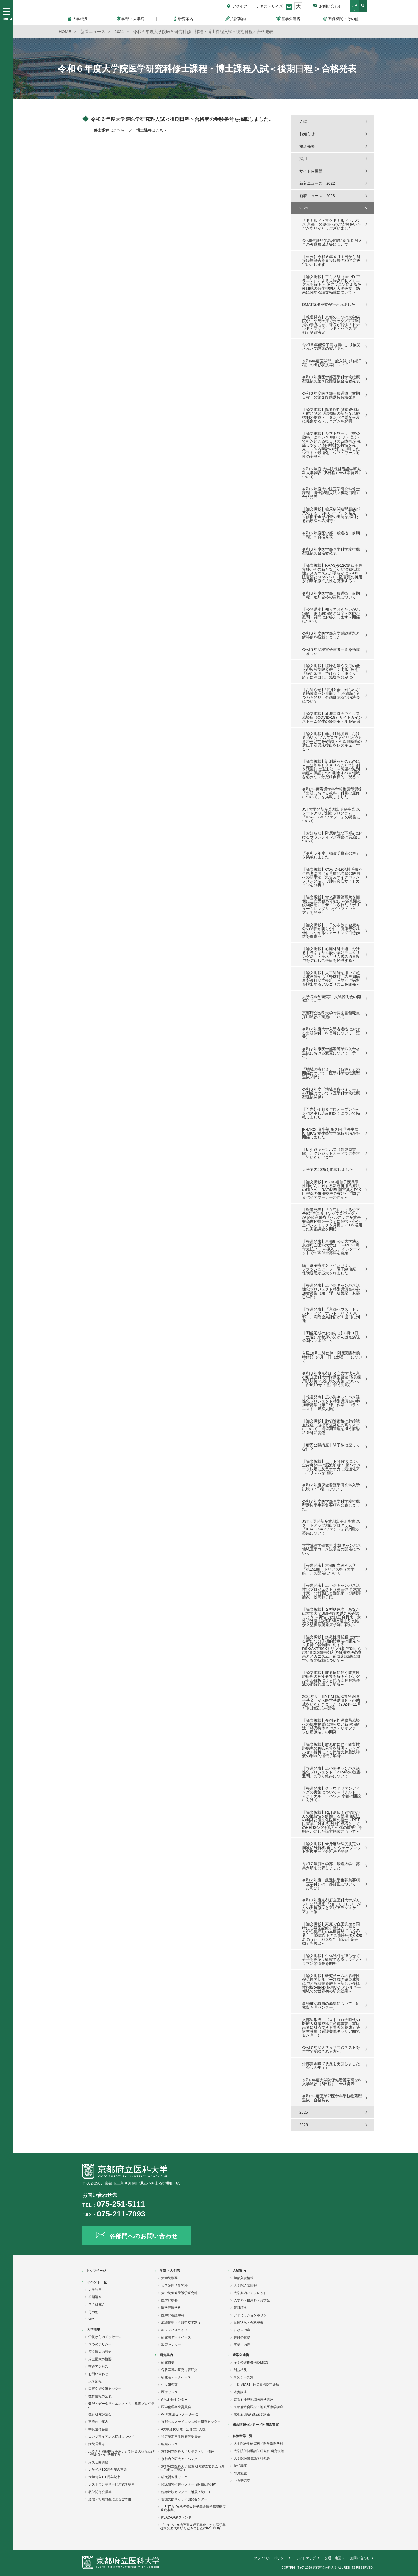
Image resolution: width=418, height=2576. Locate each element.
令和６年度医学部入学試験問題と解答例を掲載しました (331, 635)
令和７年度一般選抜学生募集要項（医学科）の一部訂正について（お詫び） (331, 1884)
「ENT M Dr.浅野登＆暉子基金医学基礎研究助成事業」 (193, 2508)
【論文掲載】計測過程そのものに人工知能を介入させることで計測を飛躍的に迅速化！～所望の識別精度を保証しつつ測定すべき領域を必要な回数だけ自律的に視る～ (331, 769)
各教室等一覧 (242, 2436)
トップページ (96, 2270)
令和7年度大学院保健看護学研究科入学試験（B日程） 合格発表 (332, 2082)
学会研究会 (96, 2304)
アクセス (240, 6)
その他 (93, 2312)
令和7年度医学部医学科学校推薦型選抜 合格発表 (332, 2098)
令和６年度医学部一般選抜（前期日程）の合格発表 (331, 535)
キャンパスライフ (174, 2330)
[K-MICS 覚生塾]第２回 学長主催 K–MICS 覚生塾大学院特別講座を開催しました (331, 1133)
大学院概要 (169, 2278)
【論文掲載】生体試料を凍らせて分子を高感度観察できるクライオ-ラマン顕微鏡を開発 (331, 1959)
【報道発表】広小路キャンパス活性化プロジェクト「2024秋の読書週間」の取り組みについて (331, 1772)
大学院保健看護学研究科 (179, 2293)
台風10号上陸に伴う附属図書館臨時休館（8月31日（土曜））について (332, 1357)
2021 (92, 2319)
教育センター (171, 2344)
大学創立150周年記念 (104, 2477)
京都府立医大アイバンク (179, 2459)
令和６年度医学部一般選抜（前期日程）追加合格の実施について (331, 595)
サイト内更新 (310, 171)
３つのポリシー (100, 2344)
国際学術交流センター (104, 2388)
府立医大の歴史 (100, 2351)
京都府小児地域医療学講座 (253, 2399)
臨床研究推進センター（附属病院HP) (188, 2484)
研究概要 (167, 2362)
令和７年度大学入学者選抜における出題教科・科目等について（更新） (331, 1033)
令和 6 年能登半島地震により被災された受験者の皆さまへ (331, 346)
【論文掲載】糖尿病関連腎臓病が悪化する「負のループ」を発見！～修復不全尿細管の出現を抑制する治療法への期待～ (331, 515)
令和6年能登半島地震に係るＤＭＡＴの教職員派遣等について (332, 242)
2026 (303, 2124)
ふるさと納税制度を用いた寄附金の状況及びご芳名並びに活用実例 (121, 2453)
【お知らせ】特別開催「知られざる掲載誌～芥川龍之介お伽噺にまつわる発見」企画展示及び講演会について (331, 695)
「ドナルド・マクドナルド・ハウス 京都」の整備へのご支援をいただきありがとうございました (331, 224)
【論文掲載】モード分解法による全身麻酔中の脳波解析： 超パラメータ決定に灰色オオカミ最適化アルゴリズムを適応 (331, 1467)
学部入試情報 (243, 2278)
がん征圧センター (174, 2399)
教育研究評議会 (100, 2414)
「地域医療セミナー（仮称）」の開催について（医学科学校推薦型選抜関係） (331, 1073)
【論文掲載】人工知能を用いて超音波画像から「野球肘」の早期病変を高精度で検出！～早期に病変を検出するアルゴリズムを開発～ (331, 978)
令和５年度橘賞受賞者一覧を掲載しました (331, 651)
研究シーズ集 (243, 2377)
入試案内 (239, 2270)
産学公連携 (241, 2355)
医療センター (171, 2392)
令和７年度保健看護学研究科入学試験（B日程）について (331, 1487)
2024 (303, 208)
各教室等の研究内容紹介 (179, 2370)
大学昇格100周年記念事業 (107, 2469)
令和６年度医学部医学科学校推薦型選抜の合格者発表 (331, 551)
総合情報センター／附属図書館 (256, 2424)
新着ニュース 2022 (317, 183)
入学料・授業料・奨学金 (252, 2300)
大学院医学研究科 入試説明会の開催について (331, 998)
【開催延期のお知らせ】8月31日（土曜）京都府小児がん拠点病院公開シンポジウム (331, 1337)
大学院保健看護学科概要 (252, 2458)
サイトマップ (306, 2558)
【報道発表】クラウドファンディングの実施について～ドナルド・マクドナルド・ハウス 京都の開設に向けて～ (331, 1794)
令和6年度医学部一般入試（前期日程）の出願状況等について (332, 363)
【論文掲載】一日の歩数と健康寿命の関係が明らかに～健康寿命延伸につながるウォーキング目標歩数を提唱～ (331, 931)
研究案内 (166, 2355)
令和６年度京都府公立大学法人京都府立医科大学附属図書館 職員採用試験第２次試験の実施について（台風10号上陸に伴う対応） (331, 1379)
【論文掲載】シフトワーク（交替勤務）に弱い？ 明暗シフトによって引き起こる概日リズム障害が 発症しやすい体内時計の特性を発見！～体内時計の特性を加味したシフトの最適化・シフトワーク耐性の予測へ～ (331, 445)
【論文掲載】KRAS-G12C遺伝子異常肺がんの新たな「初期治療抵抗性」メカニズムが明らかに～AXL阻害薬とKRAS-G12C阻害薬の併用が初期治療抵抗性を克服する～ (332, 573)
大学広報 (95, 2381)
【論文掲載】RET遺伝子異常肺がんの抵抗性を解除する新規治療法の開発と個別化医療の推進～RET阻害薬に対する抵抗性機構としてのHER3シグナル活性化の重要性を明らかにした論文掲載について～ (332, 1822)
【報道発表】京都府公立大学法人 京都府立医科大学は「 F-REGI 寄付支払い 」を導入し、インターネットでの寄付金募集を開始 (331, 1247)
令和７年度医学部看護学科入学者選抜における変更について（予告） (331, 1053)
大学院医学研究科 (174, 2285)
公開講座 (95, 2297)
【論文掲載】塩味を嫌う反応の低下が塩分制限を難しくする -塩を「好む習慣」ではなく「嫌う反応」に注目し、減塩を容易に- (331, 671)
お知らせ (307, 134)
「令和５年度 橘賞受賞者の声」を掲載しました (331, 855)
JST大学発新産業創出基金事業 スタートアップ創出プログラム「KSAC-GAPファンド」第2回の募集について (331, 1527)
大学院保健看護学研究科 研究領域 (259, 2451)
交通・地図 (333, 2558)
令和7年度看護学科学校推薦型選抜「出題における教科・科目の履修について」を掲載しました (332, 793)
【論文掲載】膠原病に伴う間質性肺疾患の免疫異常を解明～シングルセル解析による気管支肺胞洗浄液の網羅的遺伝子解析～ (331, 1678)
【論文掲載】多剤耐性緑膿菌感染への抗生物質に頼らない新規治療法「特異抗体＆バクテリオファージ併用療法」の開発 (331, 1726)
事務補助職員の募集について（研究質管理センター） (331, 2005)
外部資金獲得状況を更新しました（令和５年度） (331, 2065)
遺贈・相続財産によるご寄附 (109, 2499)
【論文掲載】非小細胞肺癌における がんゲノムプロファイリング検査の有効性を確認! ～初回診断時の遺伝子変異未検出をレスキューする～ (332, 741)
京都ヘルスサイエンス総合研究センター (191, 2421)
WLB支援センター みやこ (180, 2414)
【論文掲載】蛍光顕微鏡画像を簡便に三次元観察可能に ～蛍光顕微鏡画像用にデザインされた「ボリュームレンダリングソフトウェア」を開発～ (331, 905)
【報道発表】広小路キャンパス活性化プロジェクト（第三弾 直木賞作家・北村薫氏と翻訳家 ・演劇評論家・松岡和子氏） (331, 1591)
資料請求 (240, 2307)
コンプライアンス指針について (111, 2436)
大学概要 (93, 2329)
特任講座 (240, 2465)
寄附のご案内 (98, 2421)
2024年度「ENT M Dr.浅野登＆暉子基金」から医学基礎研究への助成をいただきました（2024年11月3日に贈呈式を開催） (331, 1702)
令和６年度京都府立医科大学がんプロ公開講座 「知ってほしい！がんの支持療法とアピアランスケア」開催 (331, 1906)
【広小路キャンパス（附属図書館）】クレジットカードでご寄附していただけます (331, 1153)
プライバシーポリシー (270, 2558)
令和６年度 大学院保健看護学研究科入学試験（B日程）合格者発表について (332, 473)
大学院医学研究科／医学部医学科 (258, 2443)
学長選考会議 (98, 2429)
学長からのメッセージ (104, 2337)
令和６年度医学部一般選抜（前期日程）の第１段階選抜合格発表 (331, 395)
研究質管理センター (176, 2477)
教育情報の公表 (100, 2396)
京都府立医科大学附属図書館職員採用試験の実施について (331, 1015)
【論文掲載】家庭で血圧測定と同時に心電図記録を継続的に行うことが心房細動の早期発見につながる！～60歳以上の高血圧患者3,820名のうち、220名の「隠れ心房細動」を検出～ (332, 1933)
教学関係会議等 (100, 2492)
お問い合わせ (330, 6)
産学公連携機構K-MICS (251, 2362)
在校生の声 (242, 2330)
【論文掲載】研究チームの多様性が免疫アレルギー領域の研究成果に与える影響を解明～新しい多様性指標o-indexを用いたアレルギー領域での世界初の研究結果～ (331, 1983)
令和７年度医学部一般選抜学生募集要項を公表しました (331, 1866)
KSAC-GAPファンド (176, 2517)
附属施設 (240, 2473)
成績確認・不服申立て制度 (181, 2322)
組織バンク (169, 2444)
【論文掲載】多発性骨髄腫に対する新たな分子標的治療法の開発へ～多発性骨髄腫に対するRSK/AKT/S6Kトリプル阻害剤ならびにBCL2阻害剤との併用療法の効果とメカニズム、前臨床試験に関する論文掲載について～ (332, 1648)
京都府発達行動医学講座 (252, 2414)
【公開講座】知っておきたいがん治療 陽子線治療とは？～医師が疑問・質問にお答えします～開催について (331, 615)
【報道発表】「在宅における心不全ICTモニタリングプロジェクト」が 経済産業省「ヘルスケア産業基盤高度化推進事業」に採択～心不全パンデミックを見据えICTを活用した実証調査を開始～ (332, 1219)
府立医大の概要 (100, 2359)
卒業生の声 (242, 2344)
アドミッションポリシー (252, 2315)
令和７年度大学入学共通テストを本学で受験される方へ (331, 2049)
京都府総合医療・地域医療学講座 (258, 2407)
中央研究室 (169, 2384)
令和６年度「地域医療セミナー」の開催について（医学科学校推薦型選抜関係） (331, 1093)
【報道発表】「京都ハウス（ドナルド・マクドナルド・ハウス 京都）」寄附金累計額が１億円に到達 (331, 1315)
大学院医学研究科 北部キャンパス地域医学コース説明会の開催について (331, 1549)
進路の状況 (242, 2337)
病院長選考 (96, 2444)
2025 (303, 2112)
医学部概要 (169, 2300)
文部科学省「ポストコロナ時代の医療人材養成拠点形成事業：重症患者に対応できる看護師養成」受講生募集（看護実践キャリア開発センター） (331, 2027)
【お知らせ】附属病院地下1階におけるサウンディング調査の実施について (332, 837)
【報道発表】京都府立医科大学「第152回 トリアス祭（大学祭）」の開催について (329, 1569)
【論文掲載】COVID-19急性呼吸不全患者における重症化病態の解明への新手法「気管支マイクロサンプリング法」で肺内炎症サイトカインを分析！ (332, 877)
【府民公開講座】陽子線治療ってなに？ (331, 1447)
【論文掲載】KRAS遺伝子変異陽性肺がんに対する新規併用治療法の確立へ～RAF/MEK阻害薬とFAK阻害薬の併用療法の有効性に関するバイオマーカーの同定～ (331, 1189)
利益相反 (240, 2370)
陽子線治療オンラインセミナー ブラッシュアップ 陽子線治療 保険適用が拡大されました (331, 1269)
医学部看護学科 (172, 2315)
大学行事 (95, 2289)
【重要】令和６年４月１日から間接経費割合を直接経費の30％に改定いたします (331, 261)
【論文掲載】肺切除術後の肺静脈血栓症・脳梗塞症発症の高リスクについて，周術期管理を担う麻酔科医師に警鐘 (331, 1427)
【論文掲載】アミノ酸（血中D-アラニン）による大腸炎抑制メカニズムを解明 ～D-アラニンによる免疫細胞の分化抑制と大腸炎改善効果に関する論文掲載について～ (331, 284)
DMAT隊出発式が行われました (328, 304)
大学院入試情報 (245, 2285)
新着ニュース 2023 (317, 196)
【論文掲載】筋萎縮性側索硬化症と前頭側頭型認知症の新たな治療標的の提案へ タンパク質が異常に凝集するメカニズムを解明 (331, 415)
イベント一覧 (97, 2282)
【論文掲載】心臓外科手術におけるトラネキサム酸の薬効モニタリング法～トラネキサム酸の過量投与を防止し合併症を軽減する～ (331, 955)
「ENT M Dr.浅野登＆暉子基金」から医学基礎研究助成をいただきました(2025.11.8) (193, 2526)
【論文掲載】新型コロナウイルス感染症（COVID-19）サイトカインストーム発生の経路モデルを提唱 (332, 717)
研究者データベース (176, 2337)
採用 (303, 158)
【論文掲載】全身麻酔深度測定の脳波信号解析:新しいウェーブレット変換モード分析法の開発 (331, 1848)
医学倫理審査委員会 (176, 2407)
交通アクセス (98, 2366)
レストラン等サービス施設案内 (111, 2484)
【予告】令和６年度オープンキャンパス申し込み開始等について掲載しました (331, 1113)
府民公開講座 (98, 2462)
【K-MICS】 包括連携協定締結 (256, 2384)
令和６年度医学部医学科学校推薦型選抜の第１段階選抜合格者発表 (331, 379)
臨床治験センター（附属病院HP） (186, 2492)
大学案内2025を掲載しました (327, 1169)
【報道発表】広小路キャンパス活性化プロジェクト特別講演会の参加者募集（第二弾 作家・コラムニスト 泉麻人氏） (331, 1403)
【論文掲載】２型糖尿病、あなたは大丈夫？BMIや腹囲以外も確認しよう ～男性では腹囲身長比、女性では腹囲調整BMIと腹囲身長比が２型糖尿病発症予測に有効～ (331, 1617)
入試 (303, 121)
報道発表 (307, 146)
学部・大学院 (170, 2270)
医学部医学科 (171, 2307)
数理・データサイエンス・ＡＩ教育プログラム (121, 2405)
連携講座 (240, 2392)
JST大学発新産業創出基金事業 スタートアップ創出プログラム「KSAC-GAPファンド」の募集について (331, 815)
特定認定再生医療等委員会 (181, 2436)
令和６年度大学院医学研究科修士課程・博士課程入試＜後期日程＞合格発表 (331, 493)
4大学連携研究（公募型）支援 (183, 2429)
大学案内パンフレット (250, 2293)
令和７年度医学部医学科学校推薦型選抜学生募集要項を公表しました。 (331, 1505)
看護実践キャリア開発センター (184, 2499)
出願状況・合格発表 (248, 2322)
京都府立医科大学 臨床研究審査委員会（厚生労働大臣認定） (192, 2468)
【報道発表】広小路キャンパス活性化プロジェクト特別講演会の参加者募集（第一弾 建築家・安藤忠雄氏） (331, 1291)
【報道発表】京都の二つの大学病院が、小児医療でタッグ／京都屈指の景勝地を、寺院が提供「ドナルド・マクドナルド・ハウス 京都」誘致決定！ (331, 325)
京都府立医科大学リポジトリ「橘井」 (189, 2451)
